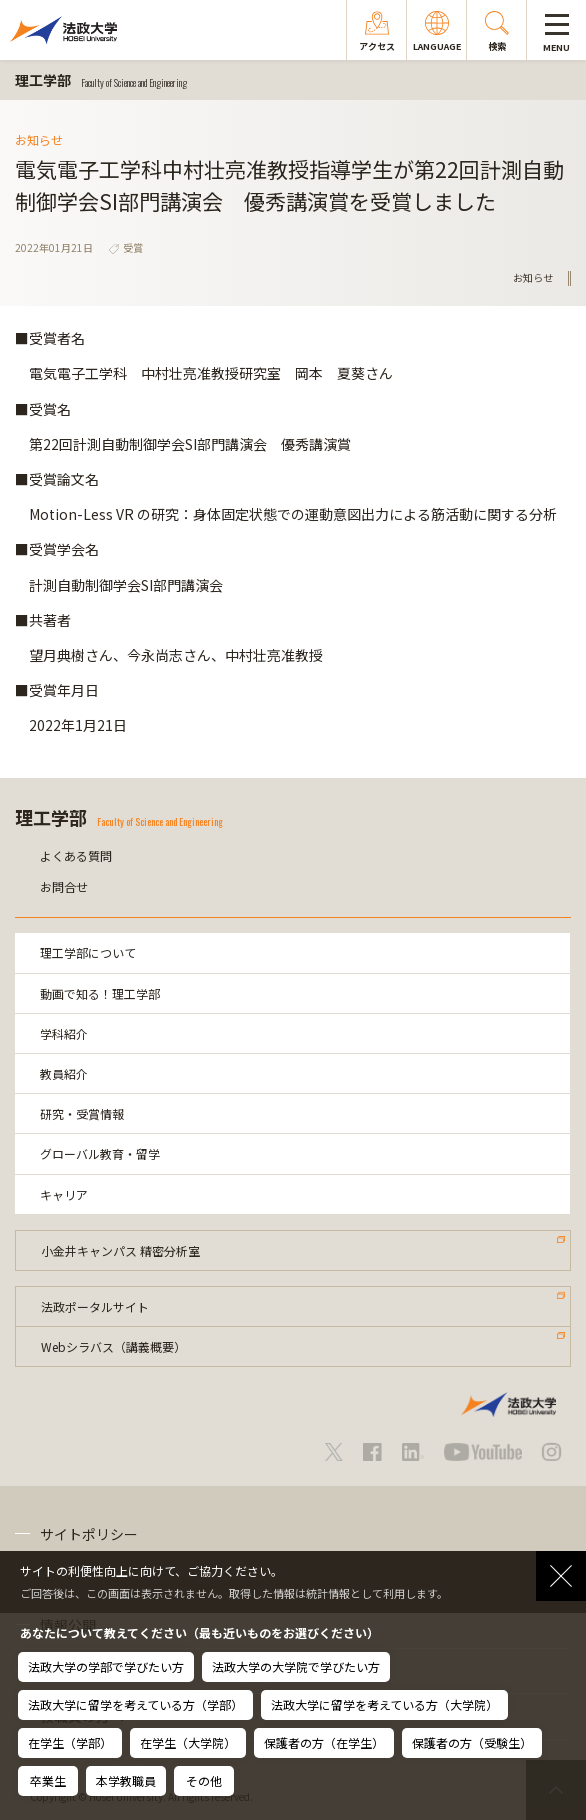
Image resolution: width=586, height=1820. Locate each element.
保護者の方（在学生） (324, 1742)
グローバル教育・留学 (100, 1153)
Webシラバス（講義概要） (113, 1346)
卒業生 (48, 1780)
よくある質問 (76, 855)
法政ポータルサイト (95, 1306)
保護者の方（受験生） (472, 1742)
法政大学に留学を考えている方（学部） (135, 1704)
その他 (204, 1780)
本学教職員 (126, 1780)
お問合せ (64, 886)
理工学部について (88, 952)
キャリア (64, 1194)
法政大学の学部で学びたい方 (106, 1666)
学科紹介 (64, 1033)
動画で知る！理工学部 (100, 993)
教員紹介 (64, 1073)
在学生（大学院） (188, 1742)
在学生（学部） (70, 1742)
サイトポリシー (89, 1534)
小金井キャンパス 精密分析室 (120, 1250)
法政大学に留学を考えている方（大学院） (384, 1704)
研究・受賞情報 (82, 1113)
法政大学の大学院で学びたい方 (296, 1666)
